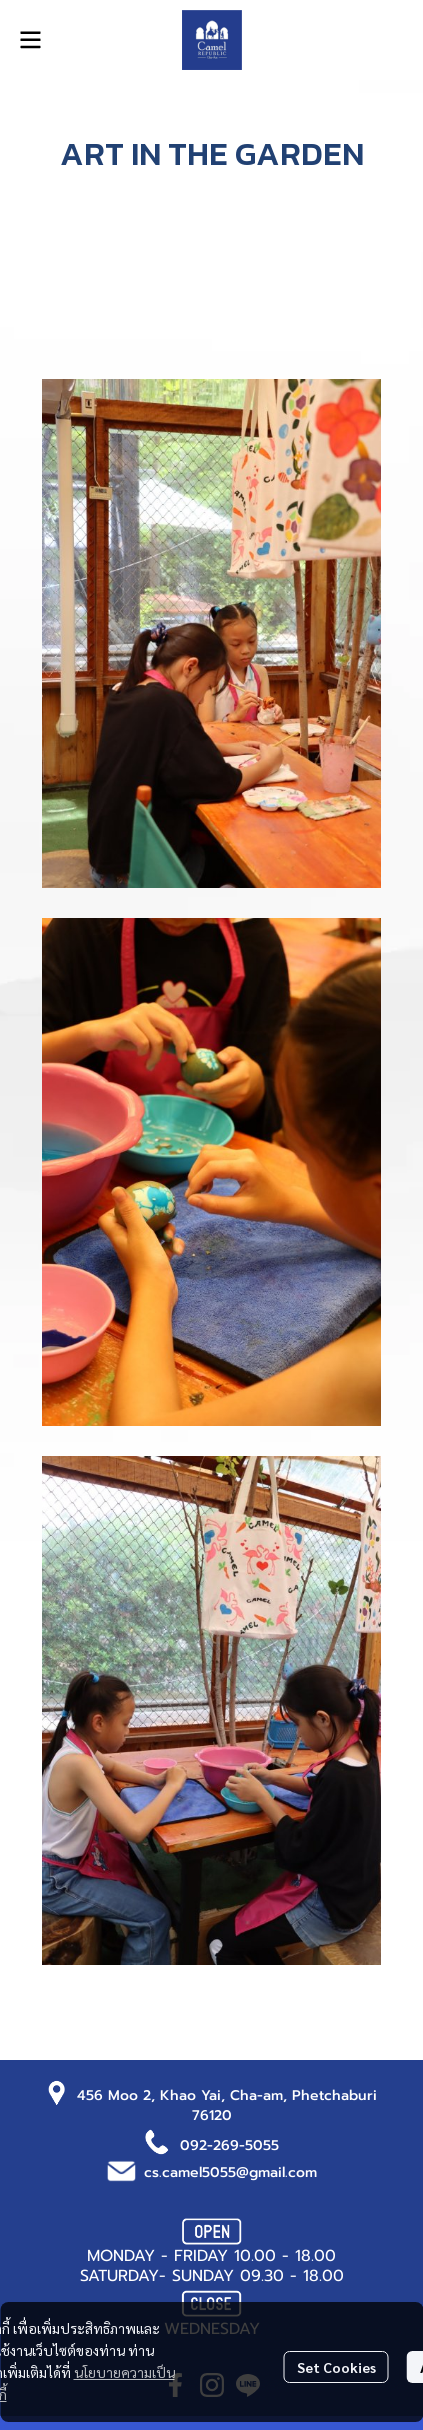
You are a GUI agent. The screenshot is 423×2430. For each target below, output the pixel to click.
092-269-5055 (229, 2145)
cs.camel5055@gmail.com (230, 2172)
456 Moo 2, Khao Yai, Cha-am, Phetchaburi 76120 (227, 2105)
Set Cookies (336, 2367)
